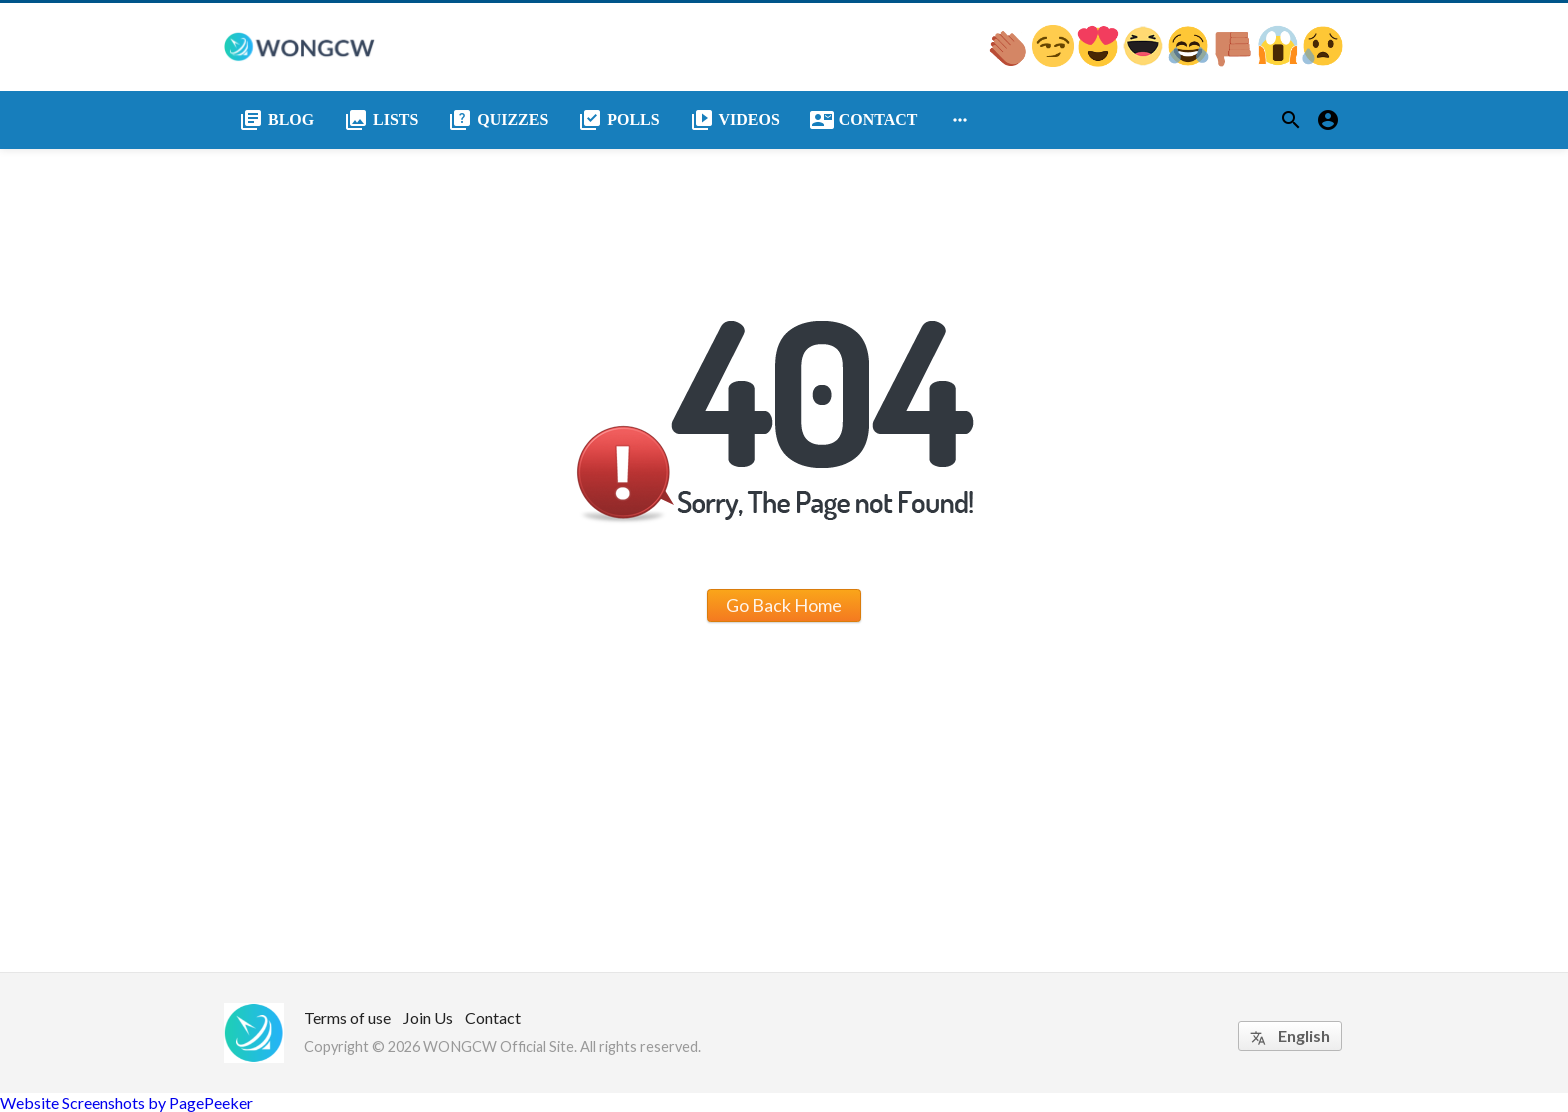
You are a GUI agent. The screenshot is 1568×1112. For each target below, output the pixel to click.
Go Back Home (784, 605)
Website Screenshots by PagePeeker (126, 1102)
